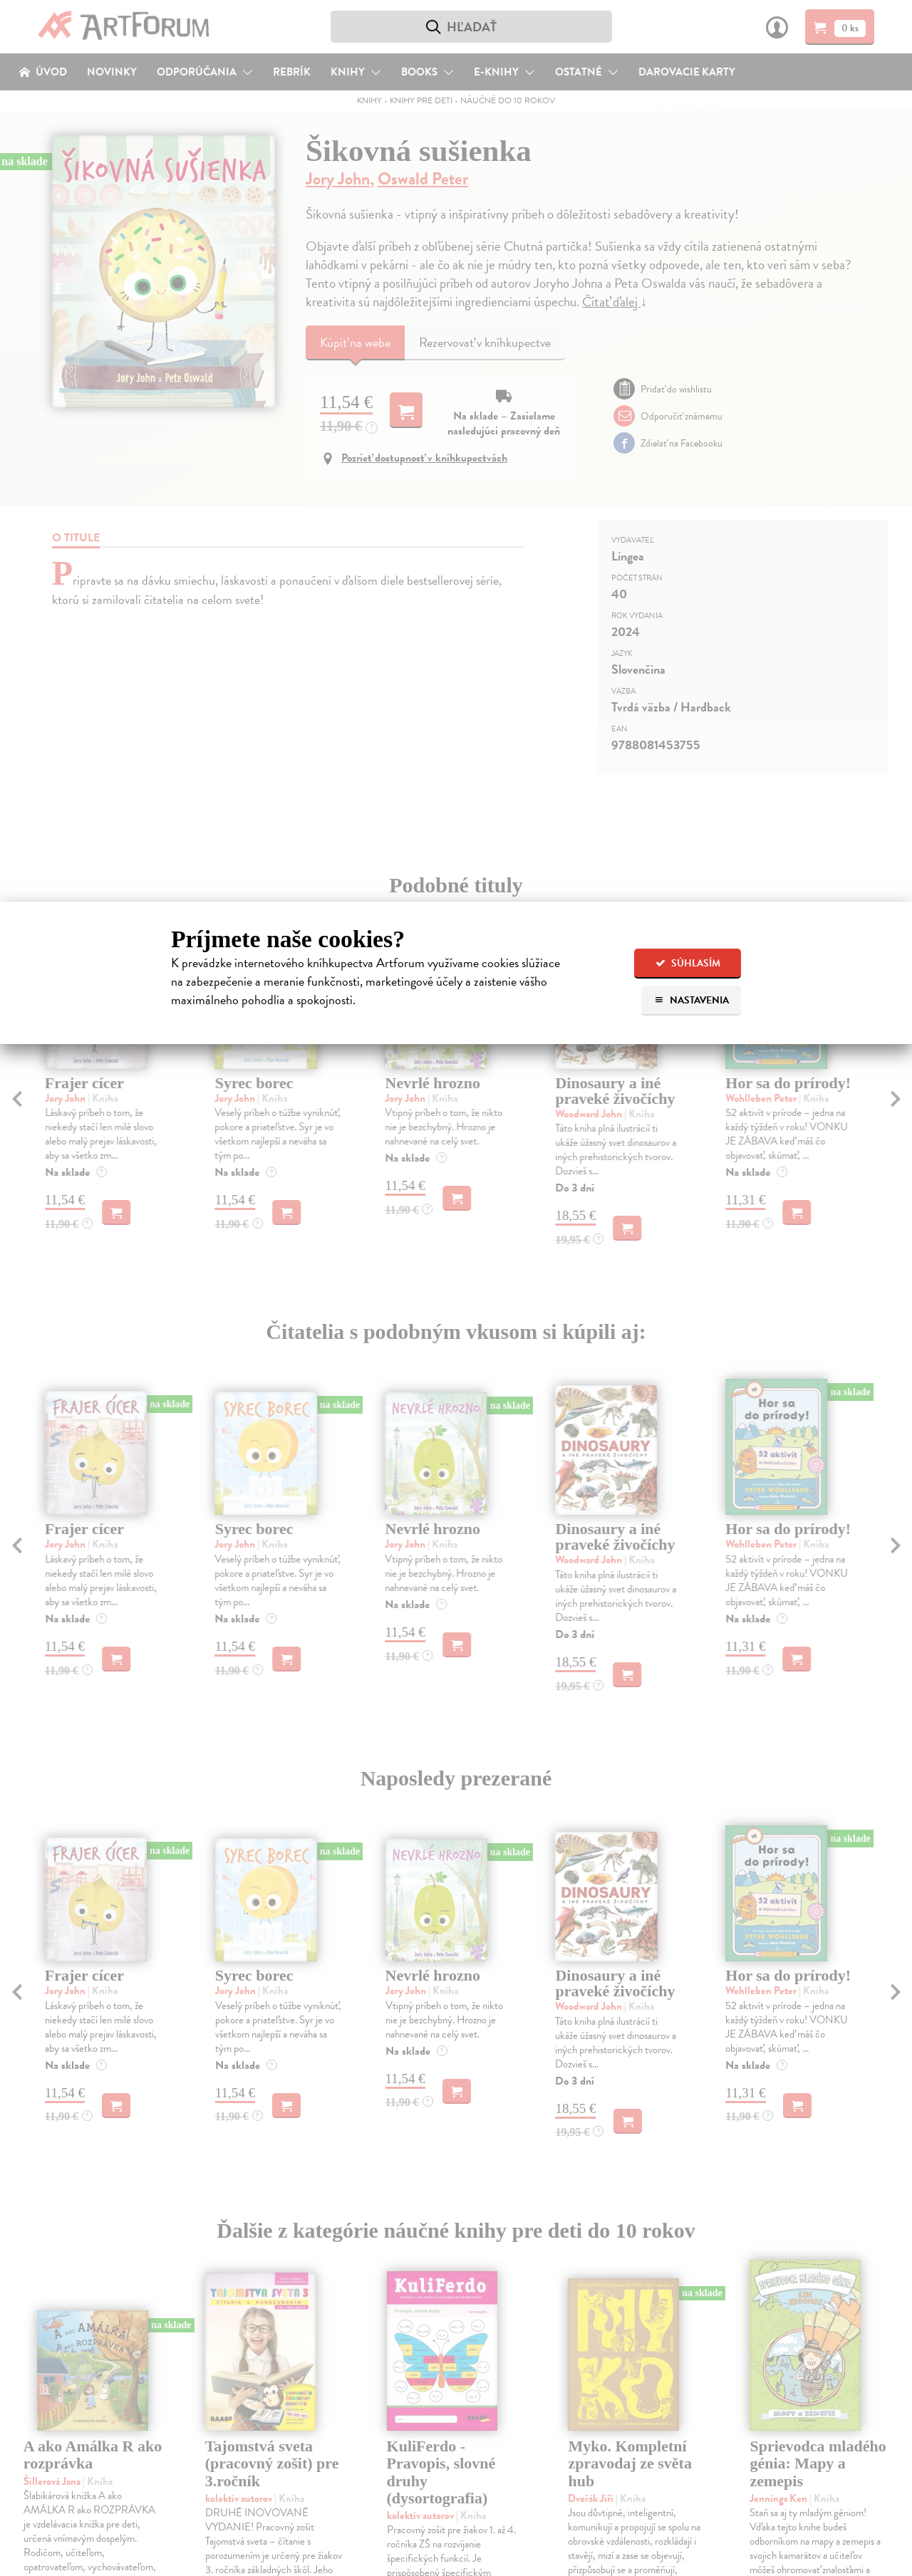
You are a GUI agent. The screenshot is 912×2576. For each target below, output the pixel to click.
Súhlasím (688, 963)
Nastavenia (691, 1000)
